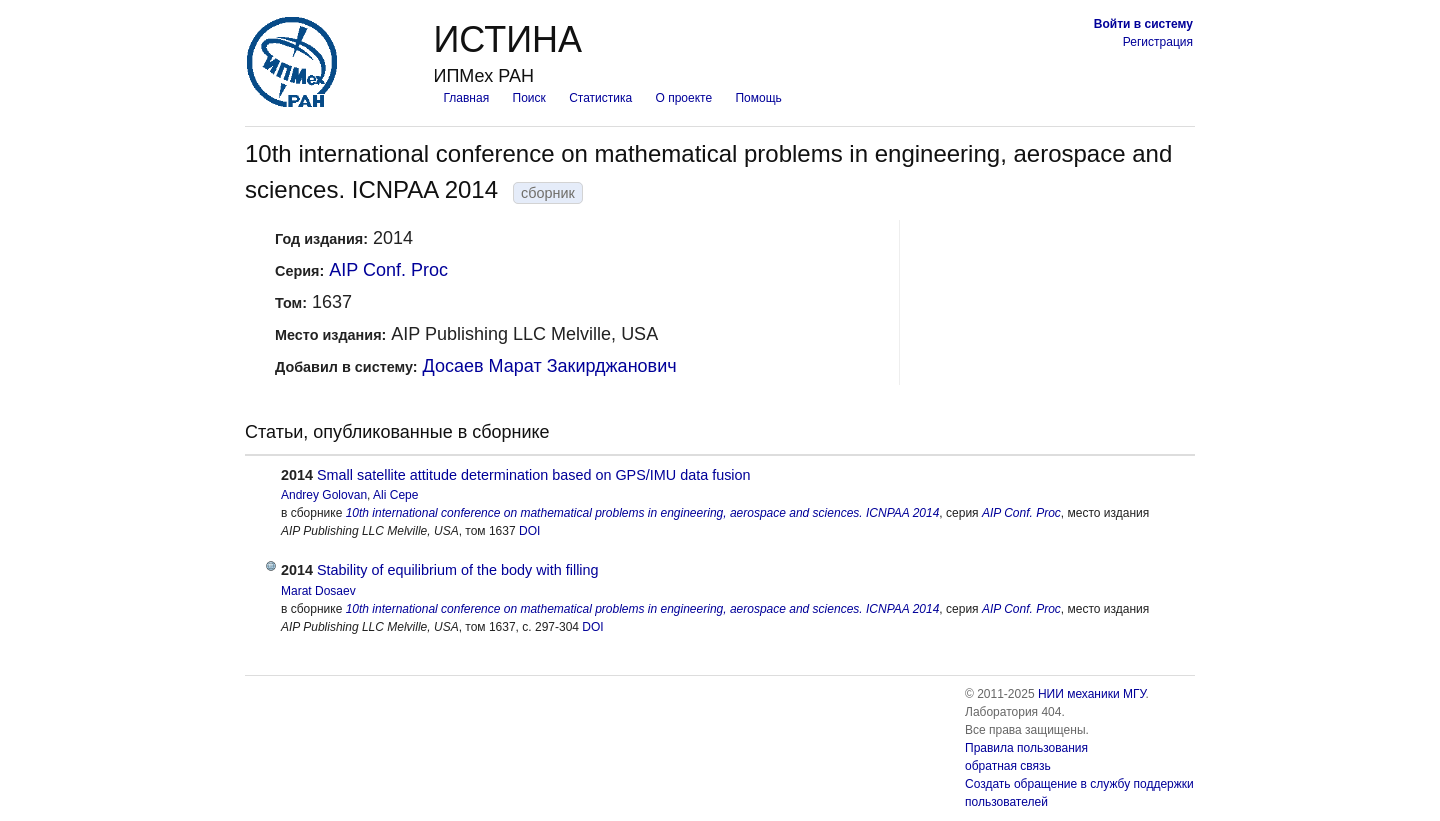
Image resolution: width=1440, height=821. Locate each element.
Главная (466, 98)
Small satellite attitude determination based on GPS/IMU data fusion (534, 475)
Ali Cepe (395, 495)
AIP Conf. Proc (388, 270)
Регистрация (1158, 42)
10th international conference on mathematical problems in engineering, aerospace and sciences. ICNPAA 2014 (643, 513)
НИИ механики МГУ (1092, 694)
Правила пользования (1026, 748)
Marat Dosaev (318, 591)
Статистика (600, 98)
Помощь (758, 98)
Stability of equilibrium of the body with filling (458, 570)
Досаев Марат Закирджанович (550, 366)
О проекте (684, 98)
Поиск (529, 98)
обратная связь (1008, 766)
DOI (529, 531)
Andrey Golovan (324, 495)
